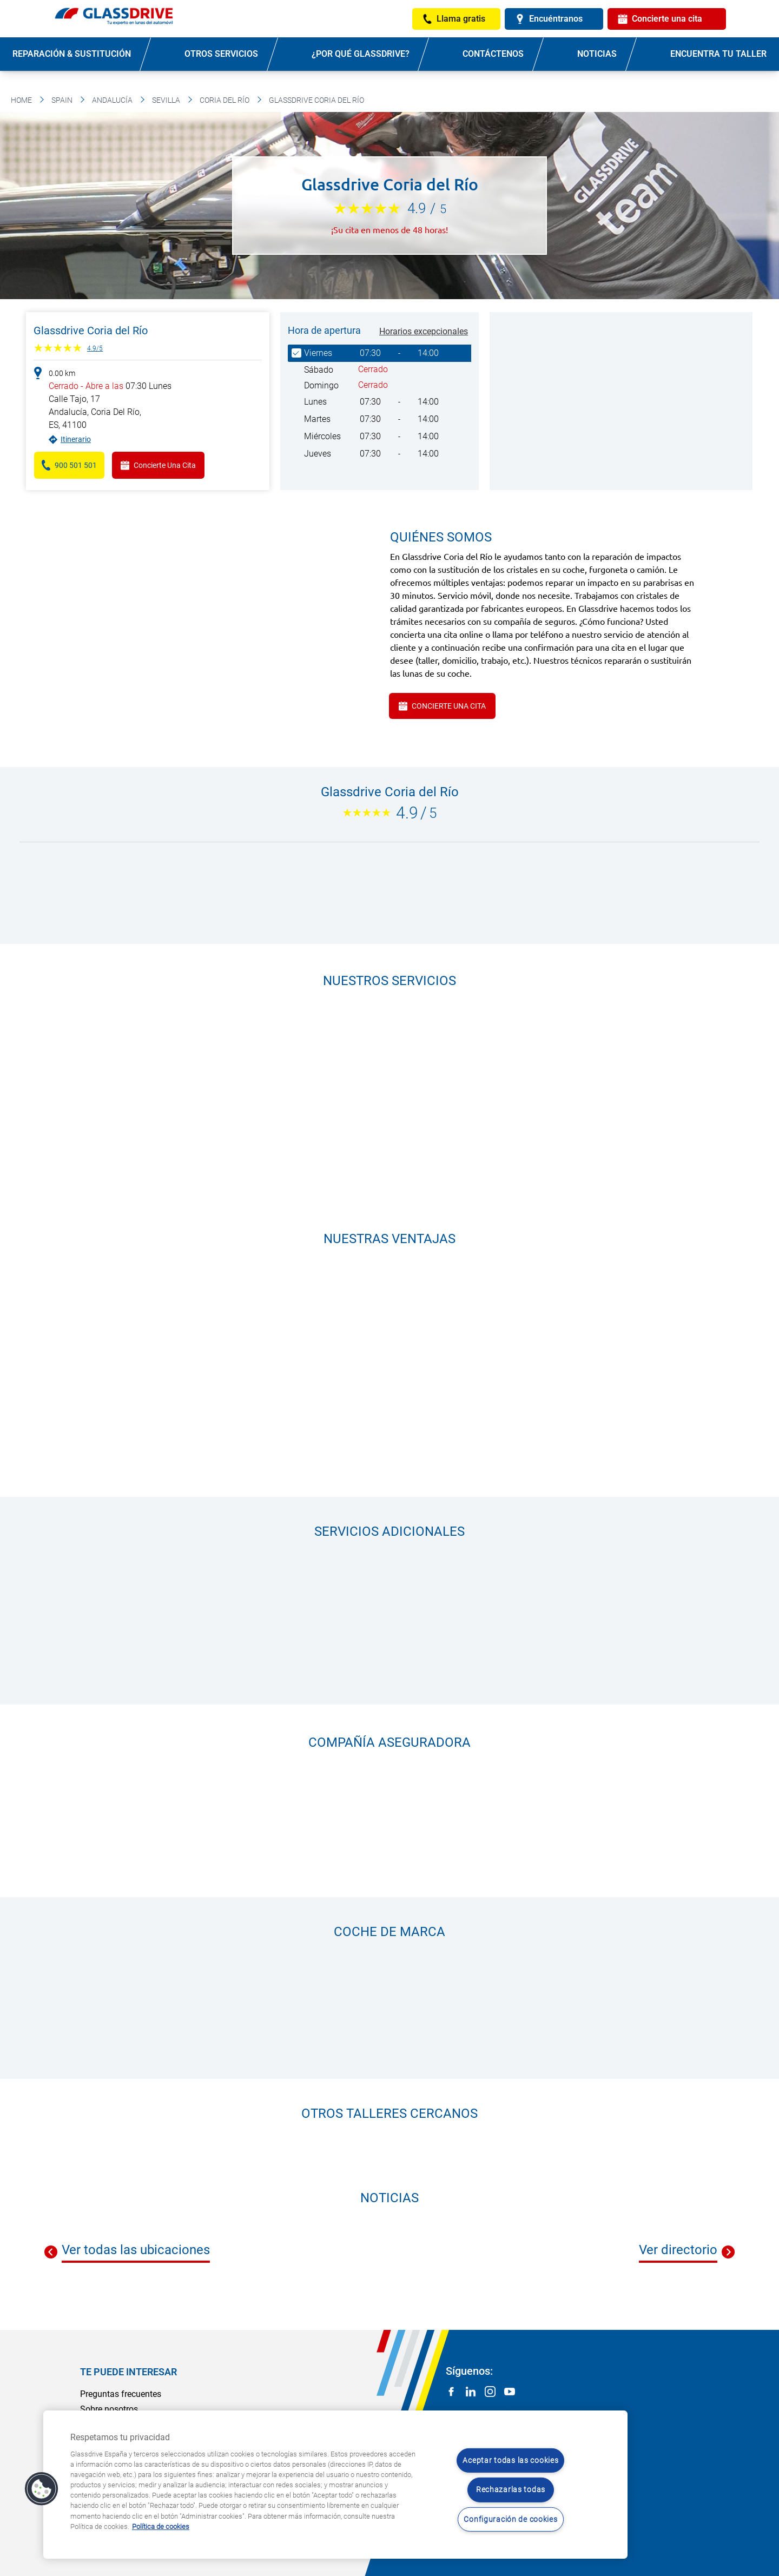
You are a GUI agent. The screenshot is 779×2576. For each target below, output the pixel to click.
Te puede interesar (128, 2371)
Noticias (597, 54)
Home (21, 100)
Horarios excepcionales (423, 331)
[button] (41, 2489)
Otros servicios (221, 54)
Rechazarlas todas (510, 2489)
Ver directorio (678, 2249)
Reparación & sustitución (71, 54)
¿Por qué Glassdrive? (361, 54)
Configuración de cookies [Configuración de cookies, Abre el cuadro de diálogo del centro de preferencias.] (510, 2519)
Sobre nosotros (109, 2409)
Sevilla (166, 100)
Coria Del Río (224, 100)
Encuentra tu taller (718, 54)
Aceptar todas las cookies (510, 2460)
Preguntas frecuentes (120, 2394)
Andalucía (112, 100)
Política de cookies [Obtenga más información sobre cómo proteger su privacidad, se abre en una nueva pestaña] (160, 2526)
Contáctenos (493, 54)
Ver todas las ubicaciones (136, 2249)
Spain (61, 100)
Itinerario (76, 439)
